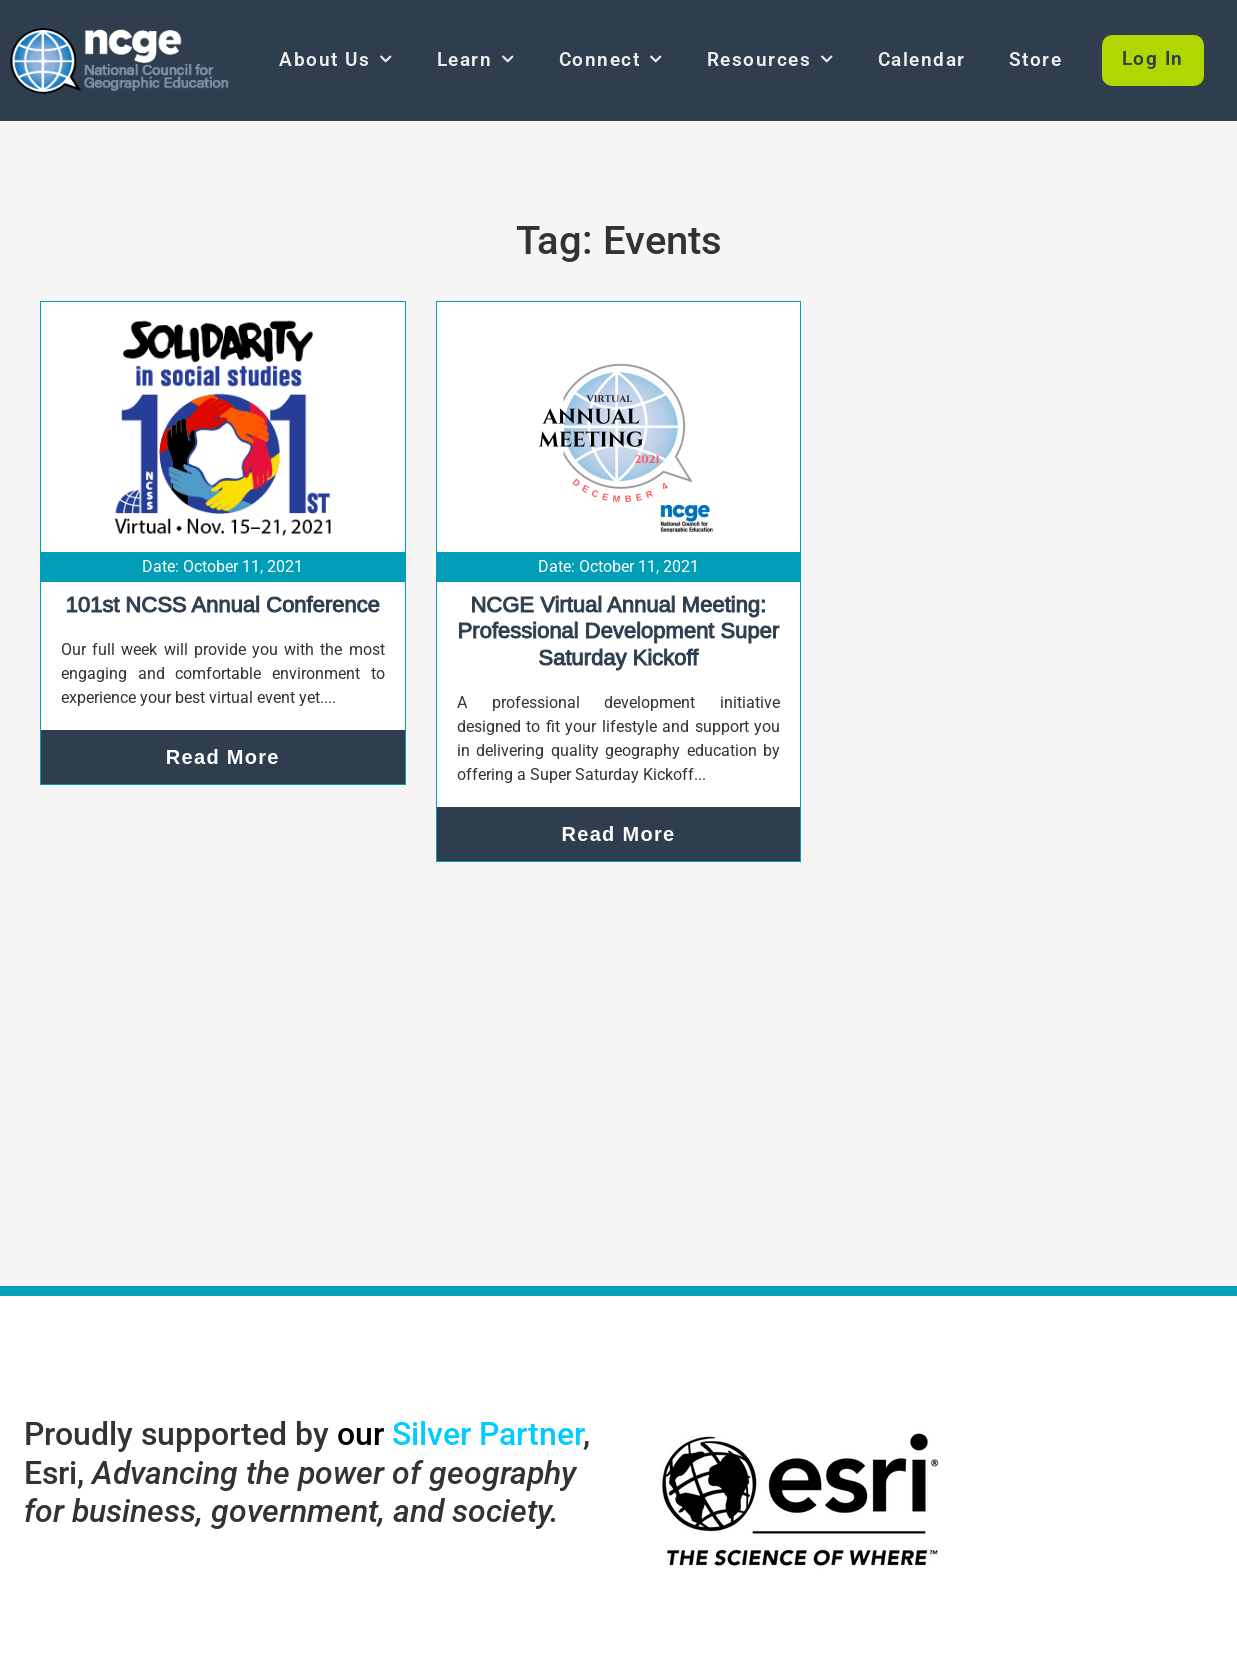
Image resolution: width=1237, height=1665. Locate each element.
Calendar (922, 59)
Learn (476, 59)
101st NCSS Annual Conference (223, 604)
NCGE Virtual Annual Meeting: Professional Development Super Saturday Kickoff (619, 631)
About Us (336, 59)
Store (1036, 59)
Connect (611, 59)
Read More (223, 757)
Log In (1153, 59)
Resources (771, 59)
